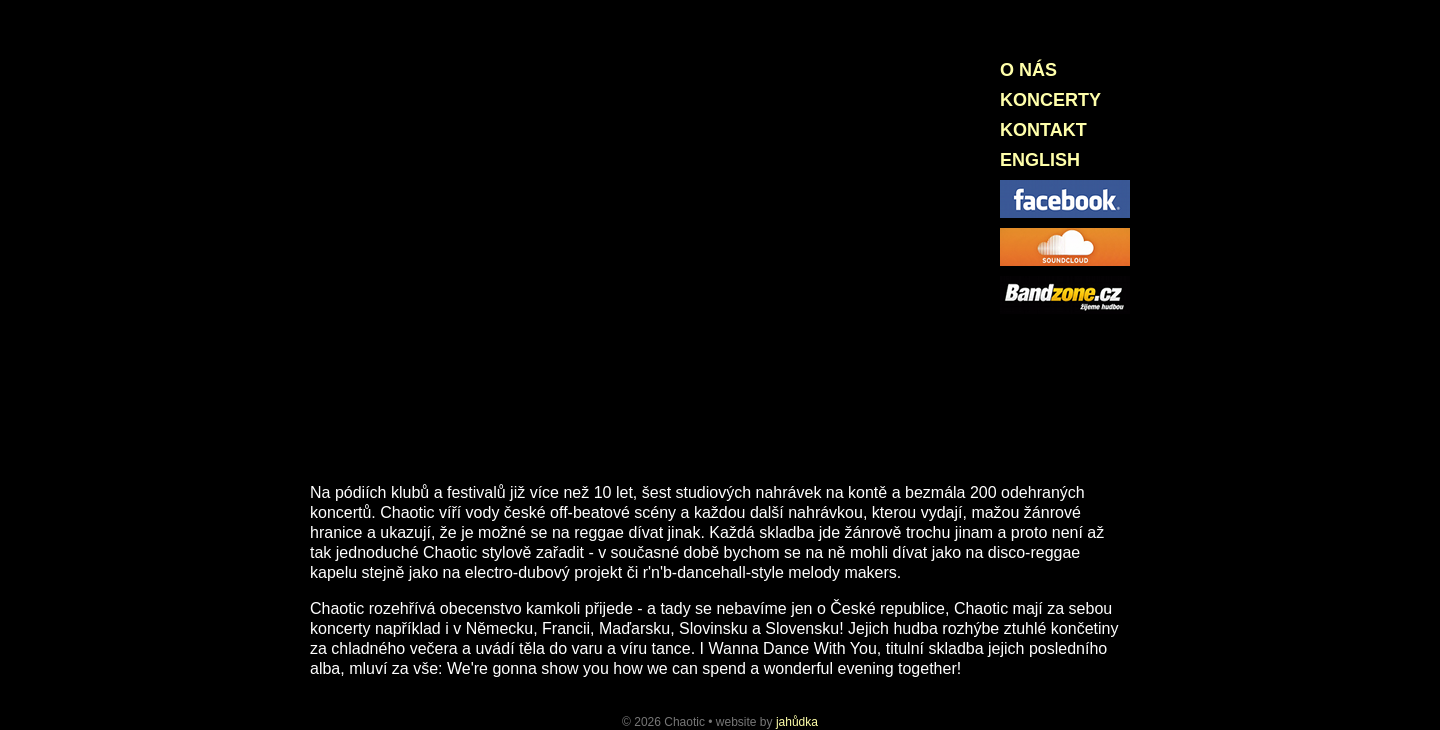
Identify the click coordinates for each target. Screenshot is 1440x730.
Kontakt (1043, 130)
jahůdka (797, 722)
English (1040, 160)
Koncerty (1050, 100)
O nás (1028, 70)
